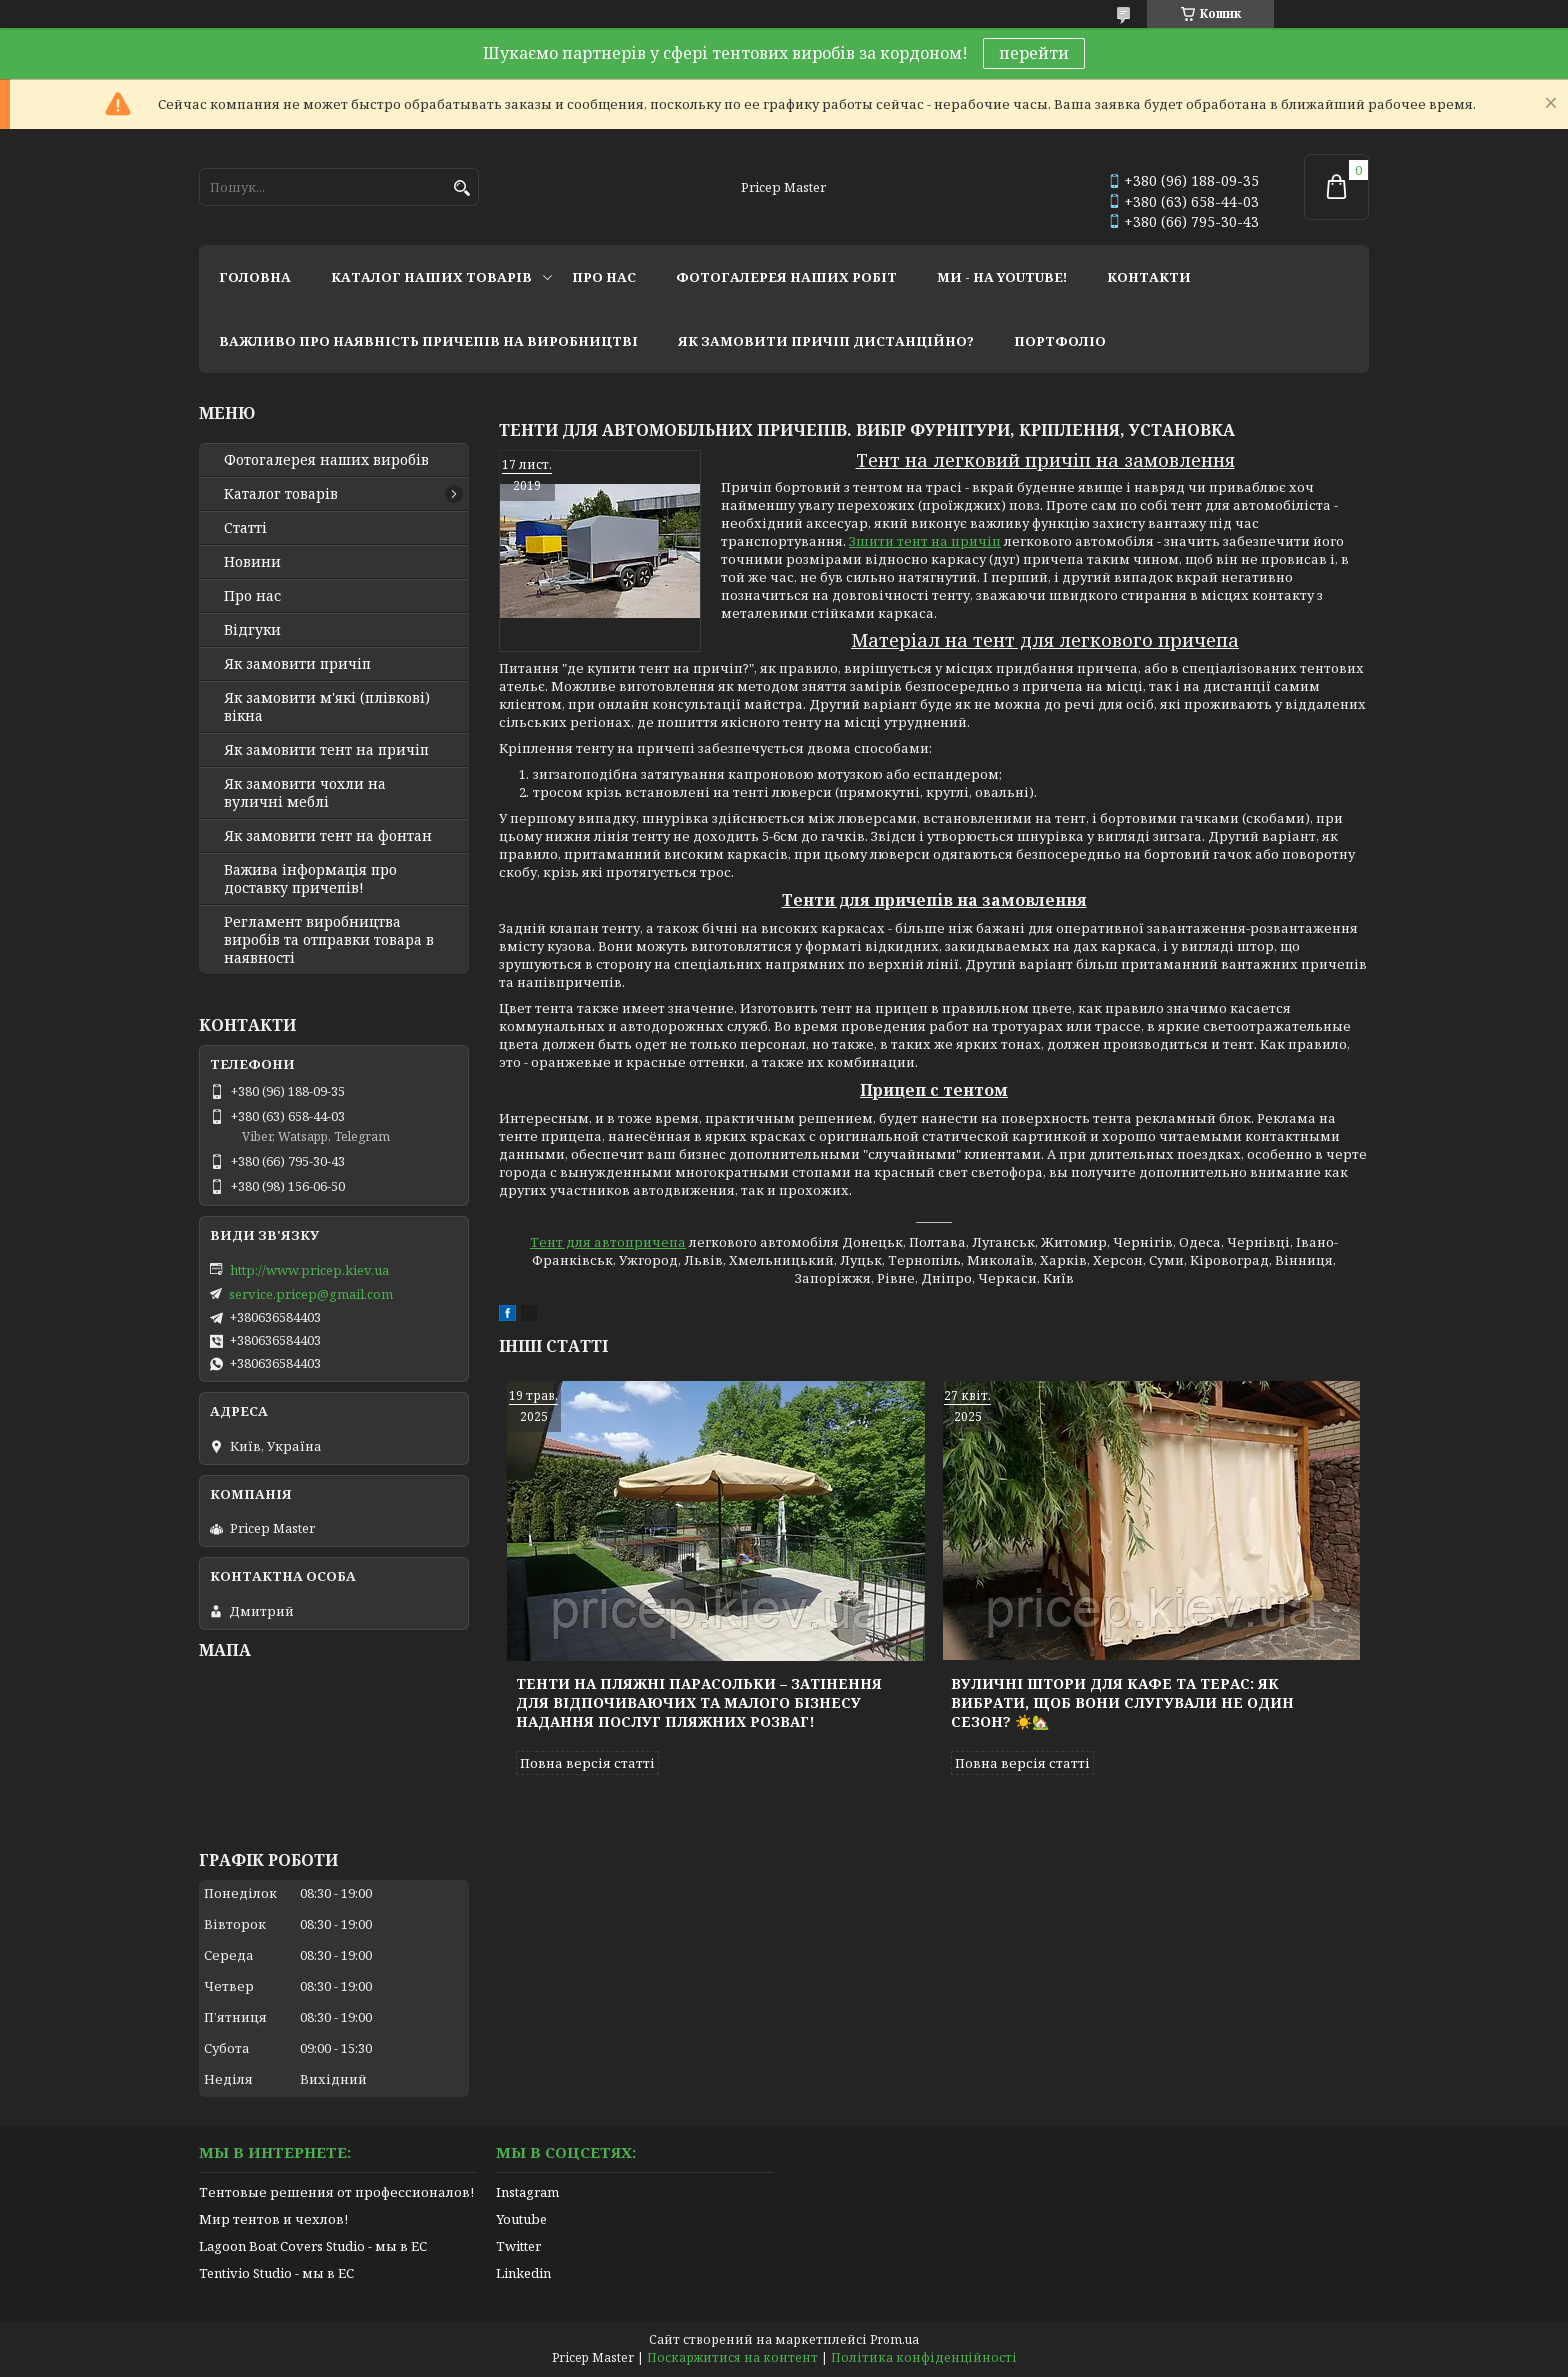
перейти (1034, 53)
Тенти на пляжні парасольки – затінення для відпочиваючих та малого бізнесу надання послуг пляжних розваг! (699, 1702)
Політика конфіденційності (924, 2357)
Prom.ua (894, 2339)
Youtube (521, 2219)
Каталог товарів (281, 494)
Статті (245, 528)
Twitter (518, 2246)
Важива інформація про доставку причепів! (310, 879)
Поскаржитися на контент (732, 2357)
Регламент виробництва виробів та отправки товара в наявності (329, 940)
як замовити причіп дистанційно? (826, 341)
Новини (252, 562)
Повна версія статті (587, 1763)
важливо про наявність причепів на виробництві (428, 341)
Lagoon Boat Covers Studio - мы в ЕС (313, 2246)
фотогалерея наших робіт (786, 277)
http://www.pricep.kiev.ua (309, 1270)
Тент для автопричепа (608, 1242)
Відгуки (252, 630)
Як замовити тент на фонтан (328, 836)
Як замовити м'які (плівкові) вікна (327, 707)
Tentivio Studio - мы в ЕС (276, 2273)
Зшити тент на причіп (925, 541)
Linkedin (523, 2273)
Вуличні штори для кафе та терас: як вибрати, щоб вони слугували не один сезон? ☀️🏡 (1122, 1702)
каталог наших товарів (431, 277)
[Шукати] (461, 188)
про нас (604, 277)
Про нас (252, 596)
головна (255, 277)
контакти (1149, 277)
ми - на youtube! (1002, 277)
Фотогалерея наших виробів (326, 460)
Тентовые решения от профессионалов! (336, 2192)
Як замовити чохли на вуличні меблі (305, 793)
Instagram (527, 2192)
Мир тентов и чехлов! (273, 2219)
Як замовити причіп (297, 664)
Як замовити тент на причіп (326, 750)
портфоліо (1060, 341)
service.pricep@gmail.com (311, 1294)
